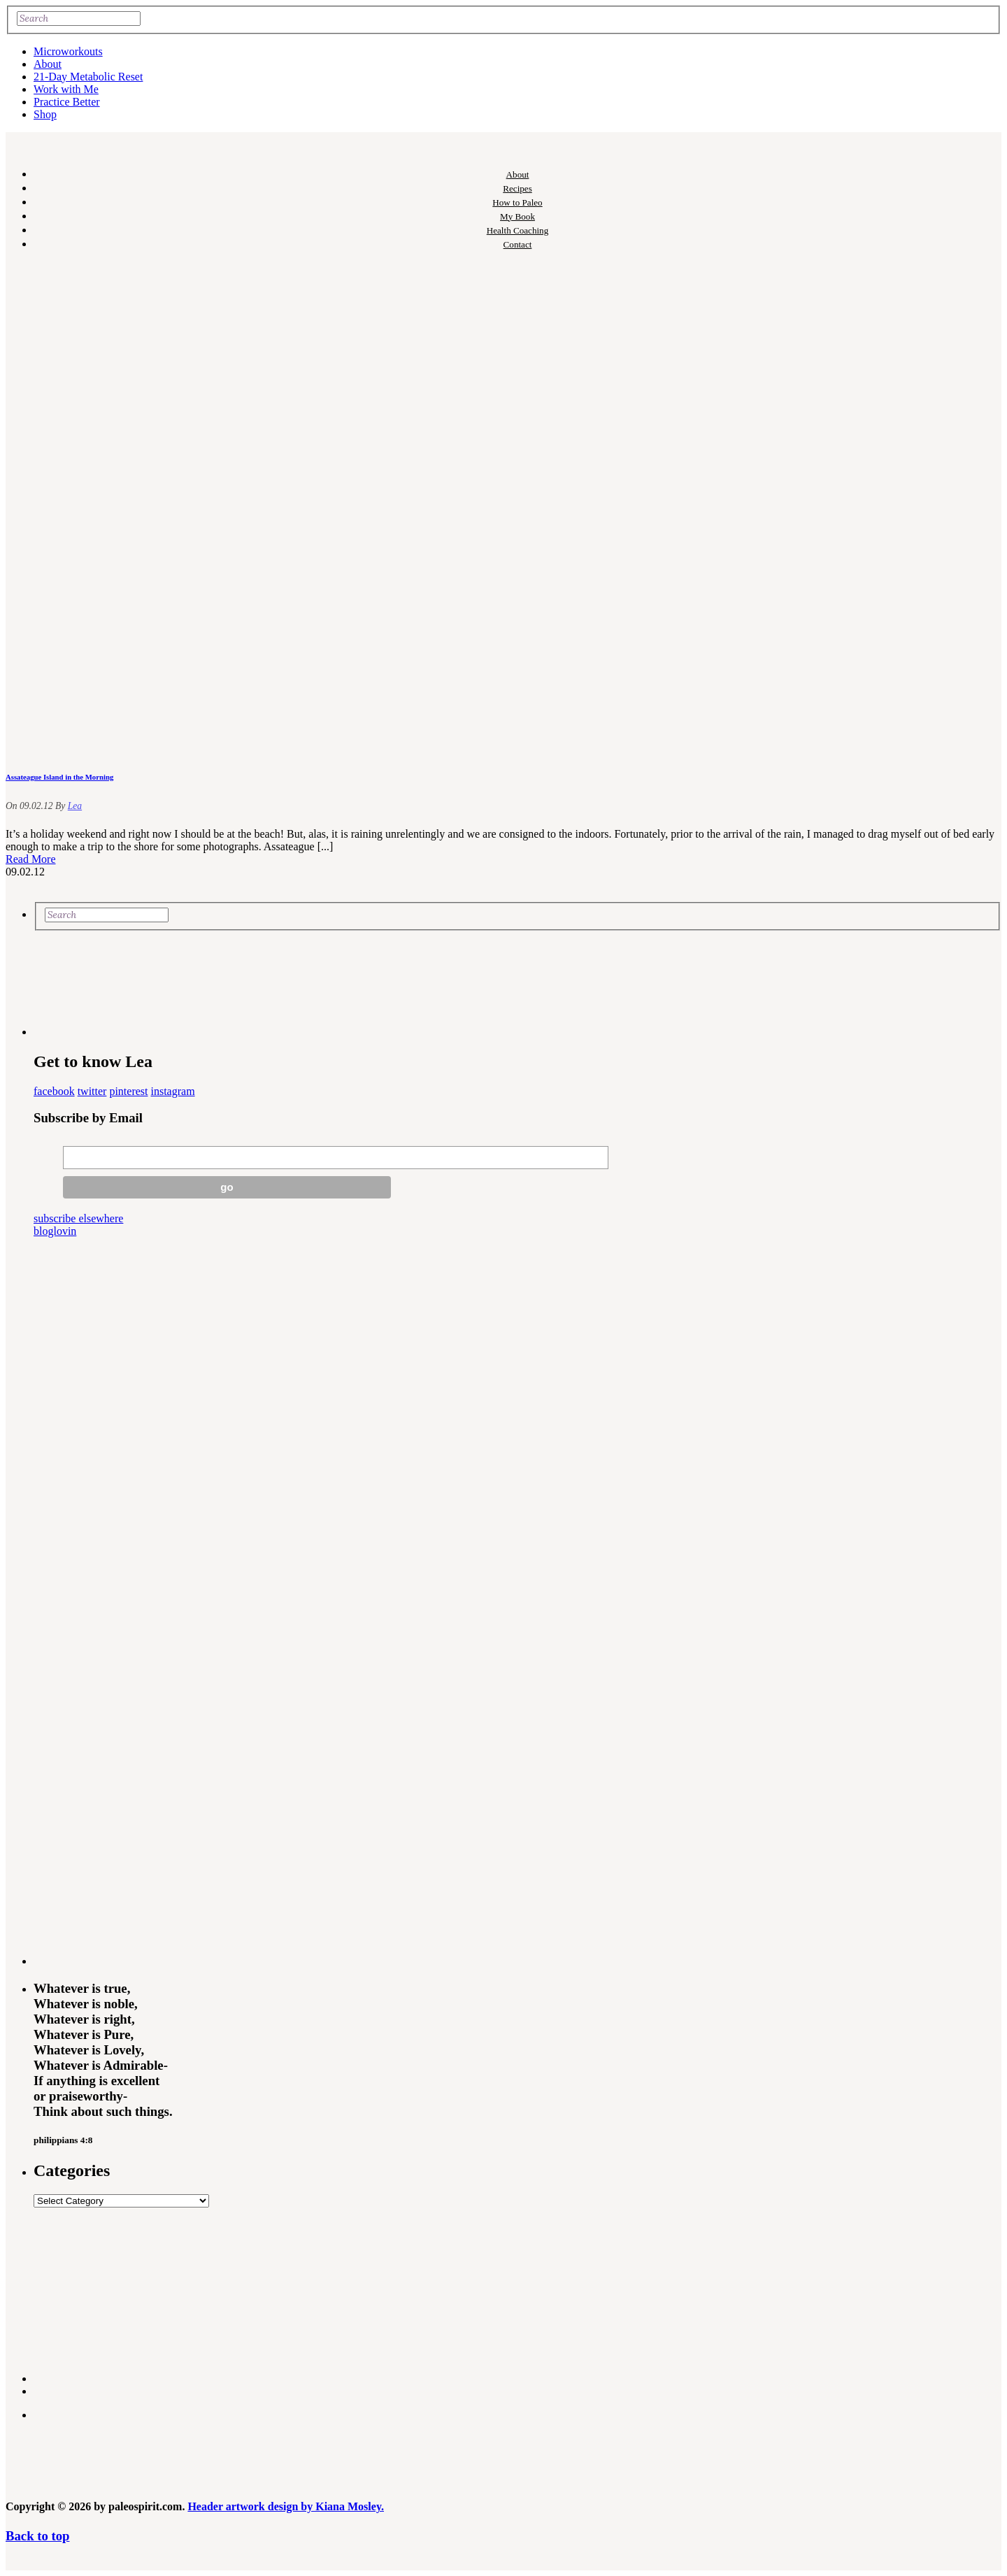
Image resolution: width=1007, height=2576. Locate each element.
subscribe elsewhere (78, 1218)
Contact (517, 244)
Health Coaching (517, 230)
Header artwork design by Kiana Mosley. (285, 2506)
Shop (45, 114)
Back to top (37, 2535)
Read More (31, 859)
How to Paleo (517, 202)
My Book (517, 216)
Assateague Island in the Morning (59, 777)
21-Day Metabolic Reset (88, 77)
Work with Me (66, 89)
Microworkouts (68, 51)
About (48, 64)
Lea (75, 806)
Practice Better (67, 102)
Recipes (517, 188)
